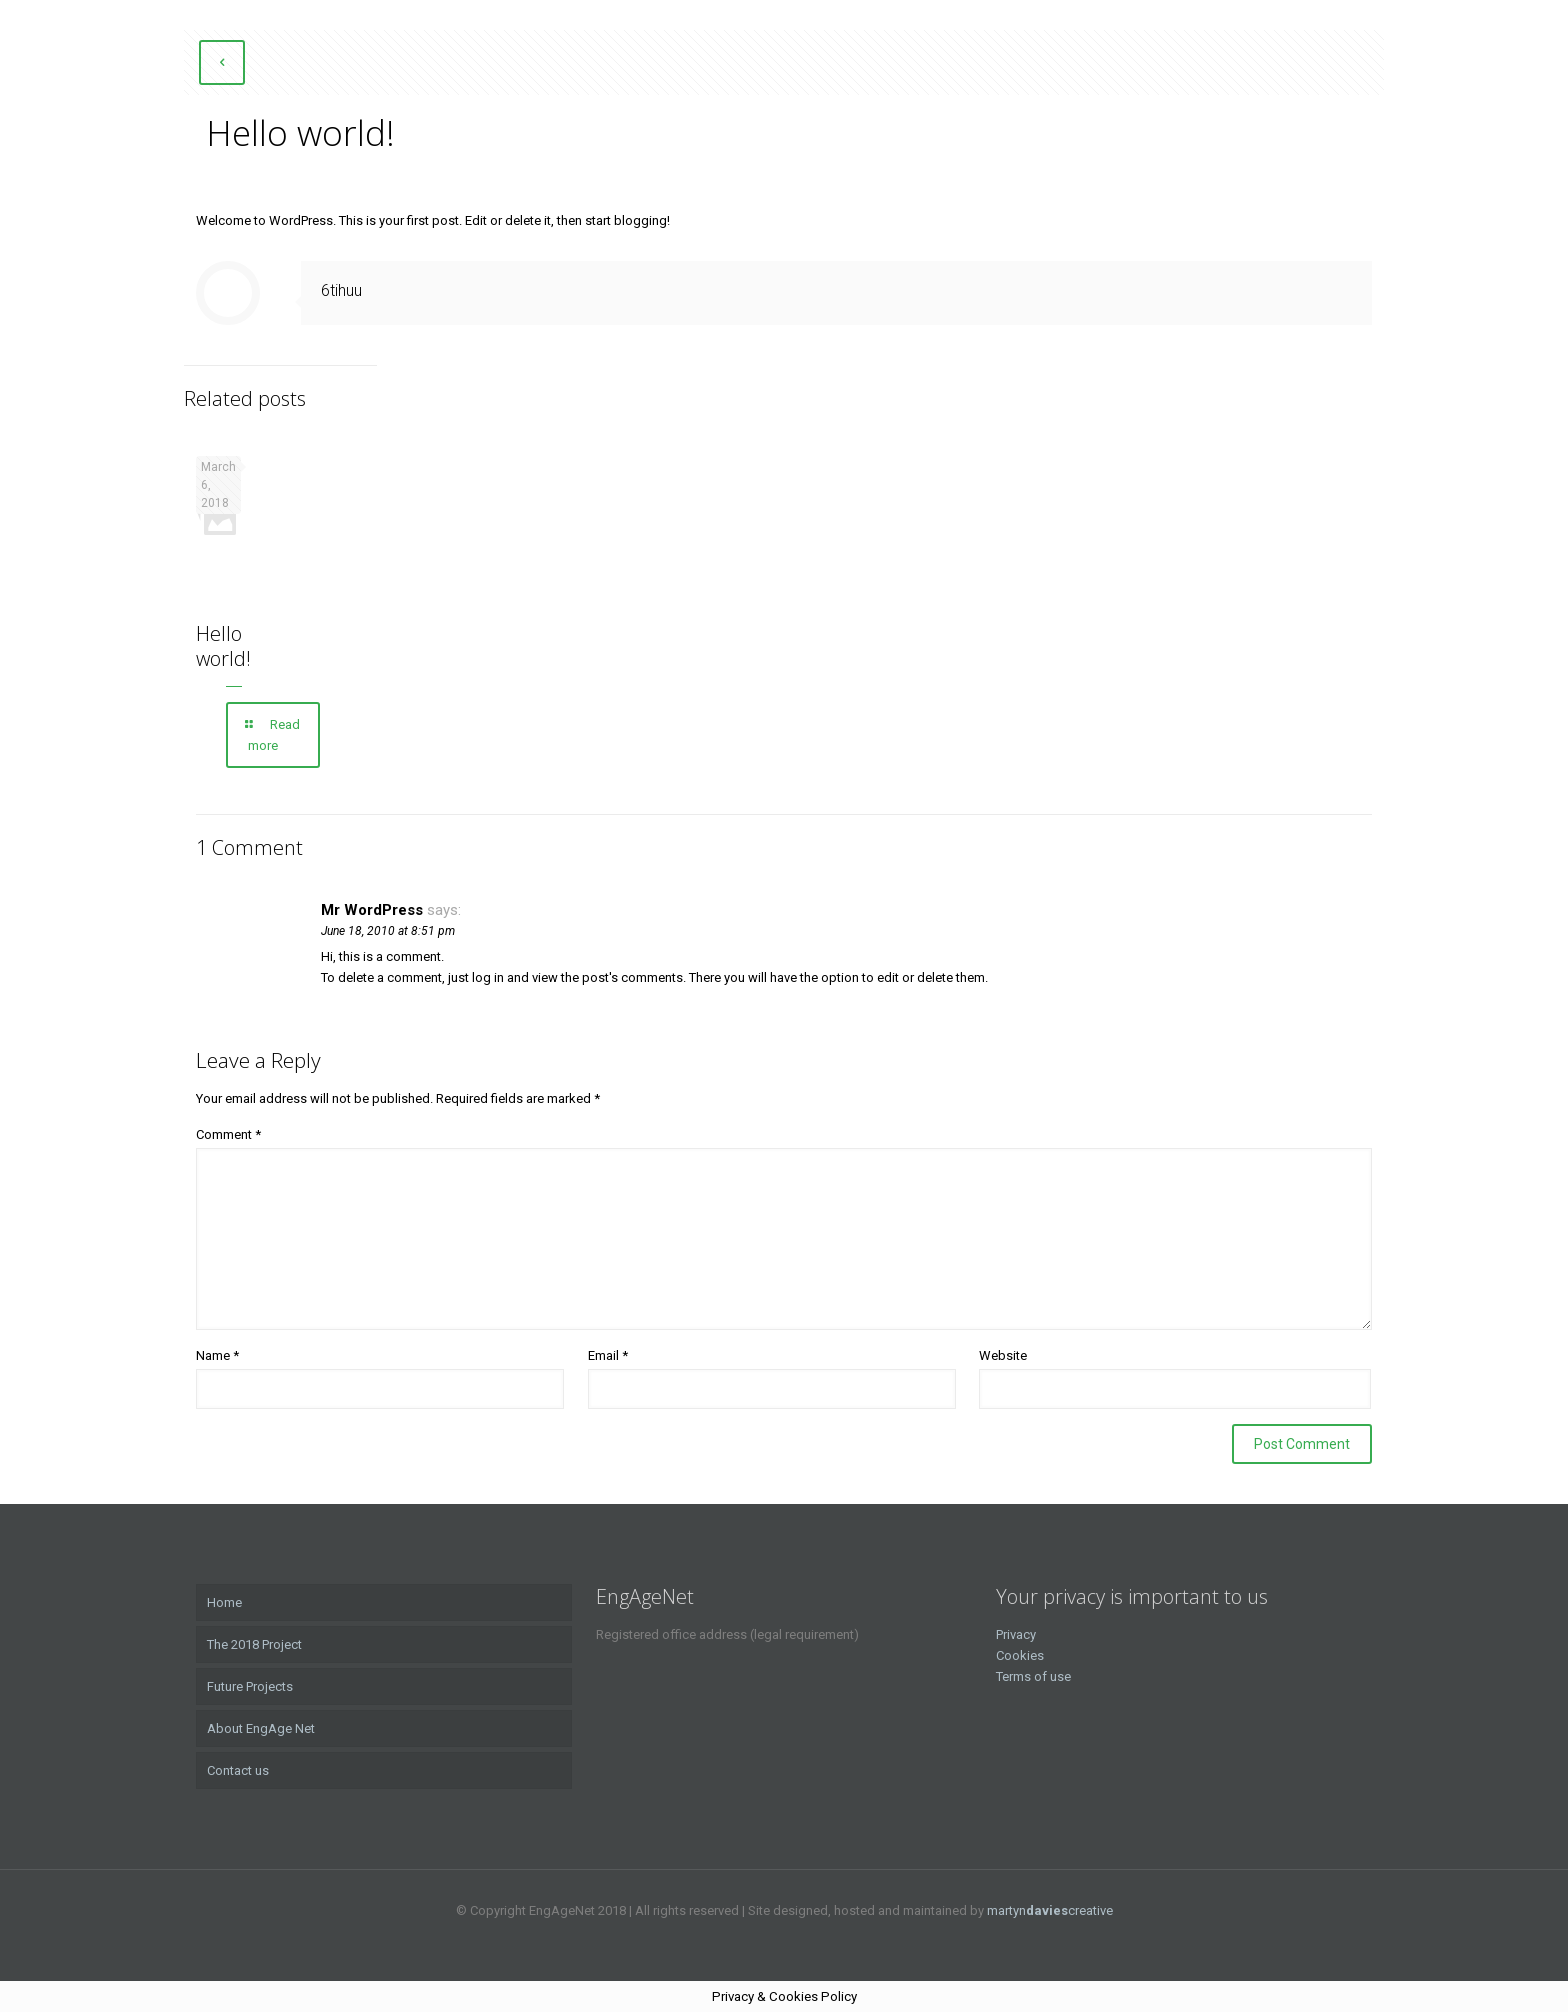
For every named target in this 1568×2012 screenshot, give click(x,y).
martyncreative (1050, 1910)
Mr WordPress (372, 910)
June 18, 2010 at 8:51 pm (388, 931)
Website (1003, 1355)
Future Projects (250, 1686)
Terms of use (1033, 1676)
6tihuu (341, 290)
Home (224, 1602)
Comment (228, 1134)
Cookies (1020, 1655)
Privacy (1016, 1634)
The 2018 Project (254, 1644)
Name (217, 1355)
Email (608, 1355)
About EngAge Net (261, 1728)
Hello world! (223, 646)
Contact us (238, 1770)
